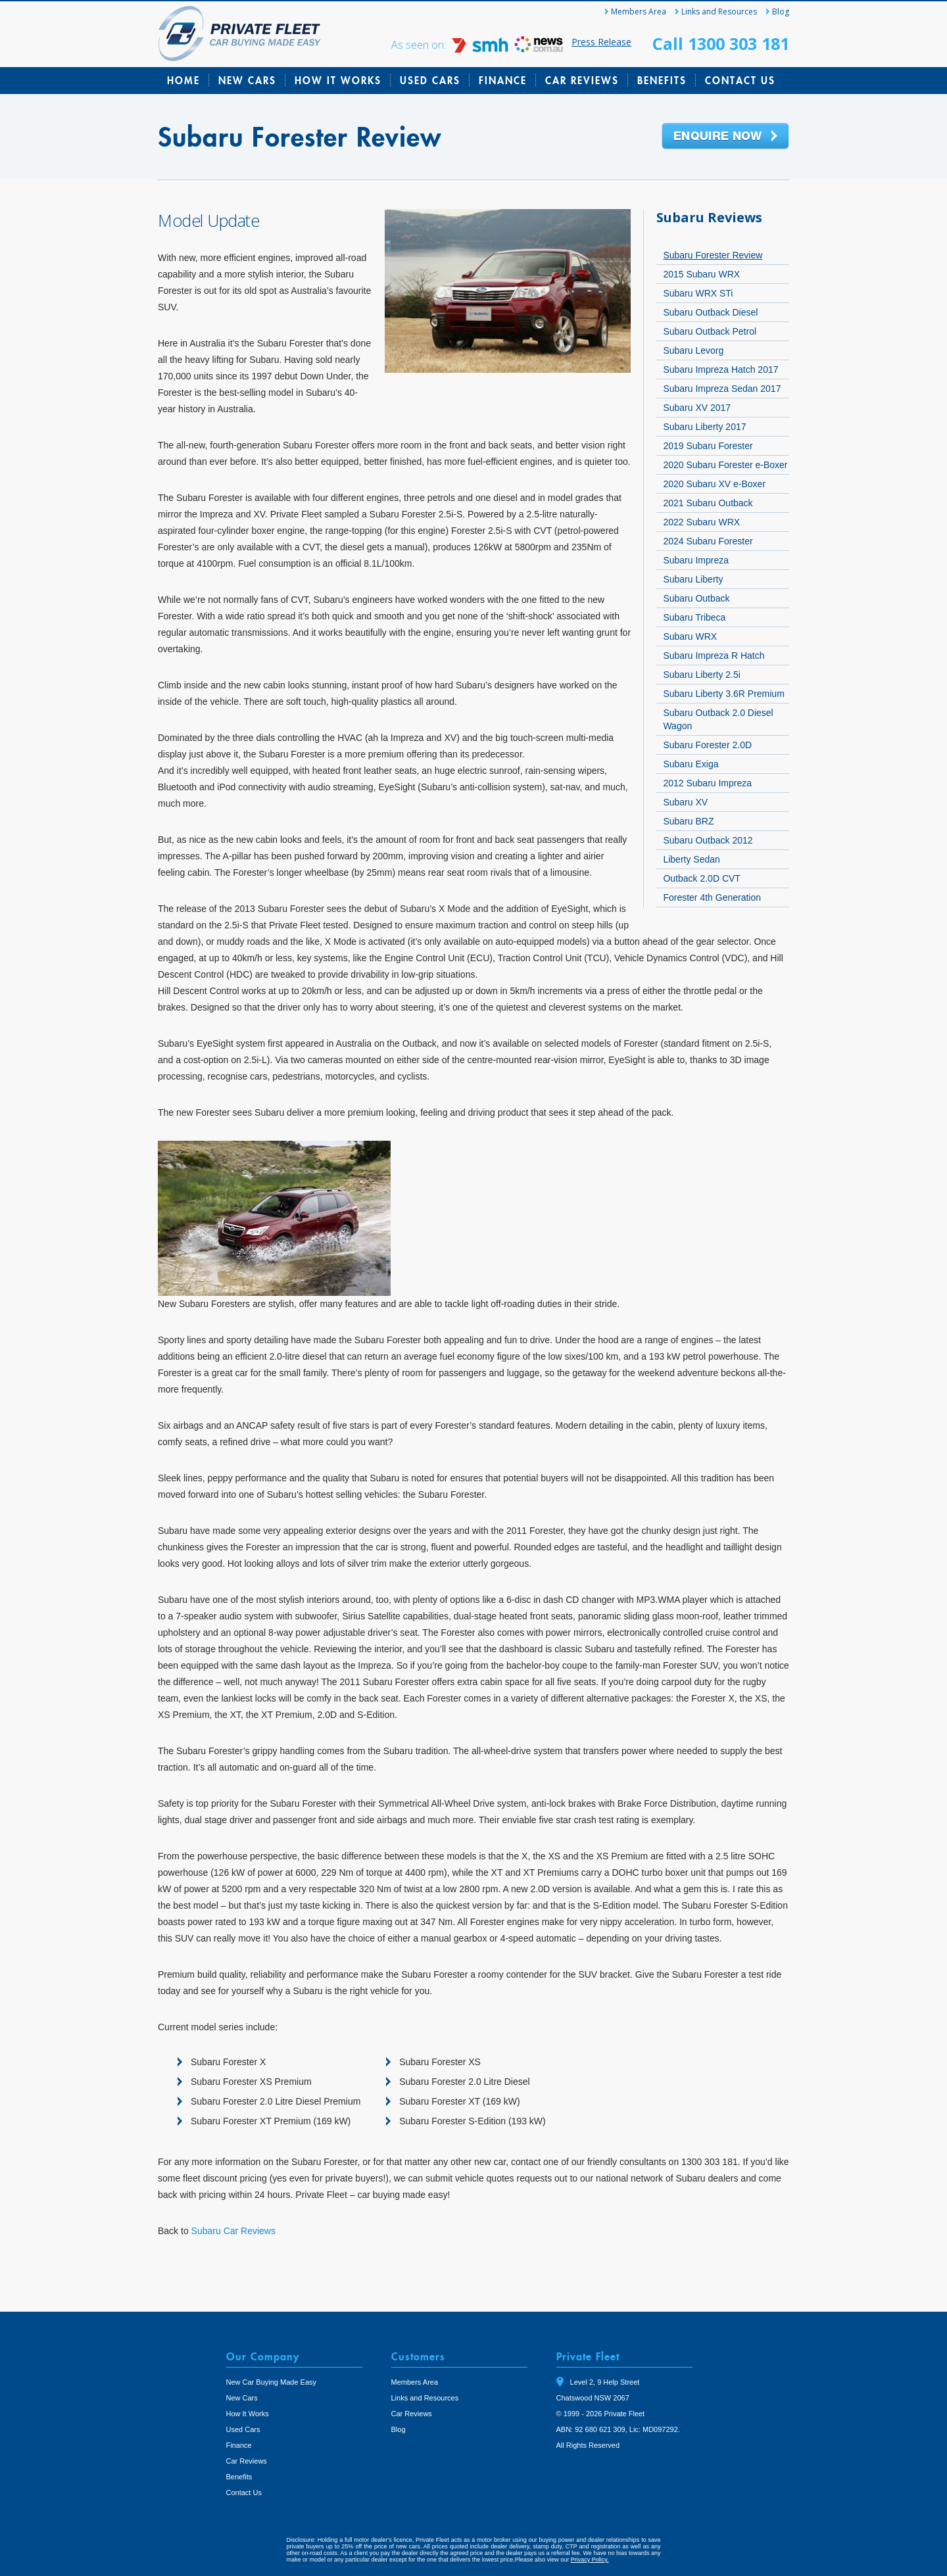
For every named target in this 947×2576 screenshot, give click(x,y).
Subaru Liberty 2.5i (702, 674)
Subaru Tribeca (694, 617)
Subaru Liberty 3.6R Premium (723, 693)
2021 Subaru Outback (707, 503)
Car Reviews (582, 80)
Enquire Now (725, 137)
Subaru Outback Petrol (709, 331)
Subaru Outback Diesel (710, 312)
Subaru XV (685, 802)
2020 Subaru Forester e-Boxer (725, 465)
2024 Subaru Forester (707, 541)
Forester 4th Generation (712, 897)
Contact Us (740, 80)
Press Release (601, 42)
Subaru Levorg (693, 350)
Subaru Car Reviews (233, 2231)
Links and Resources (719, 11)
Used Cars (430, 80)
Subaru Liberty (693, 579)
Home (183, 80)
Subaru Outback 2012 (707, 840)
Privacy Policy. (590, 2559)
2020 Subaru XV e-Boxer (714, 484)
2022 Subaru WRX (701, 522)
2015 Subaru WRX (701, 274)
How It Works (338, 80)
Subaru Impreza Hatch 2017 (720, 369)
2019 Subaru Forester (707, 446)
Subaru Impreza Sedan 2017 (722, 388)
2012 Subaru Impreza (707, 783)
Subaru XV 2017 (697, 407)
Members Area (638, 11)
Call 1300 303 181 (720, 43)
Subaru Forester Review (712, 255)
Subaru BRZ (688, 821)
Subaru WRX (690, 636)
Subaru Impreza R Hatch (713, 655)
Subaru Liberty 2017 (704, 426)
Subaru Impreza (696, 560)
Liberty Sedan (691, 859)
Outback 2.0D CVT (702, 878)
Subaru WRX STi (698, 293)
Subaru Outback (696, 598)
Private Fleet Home (240, 33)
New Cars (247, 80)
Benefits (662, 80)
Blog (780, 11)
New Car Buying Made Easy (271, 2382)
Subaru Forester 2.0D (707, 745)
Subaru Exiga (690, 764)
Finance (503, 80)
